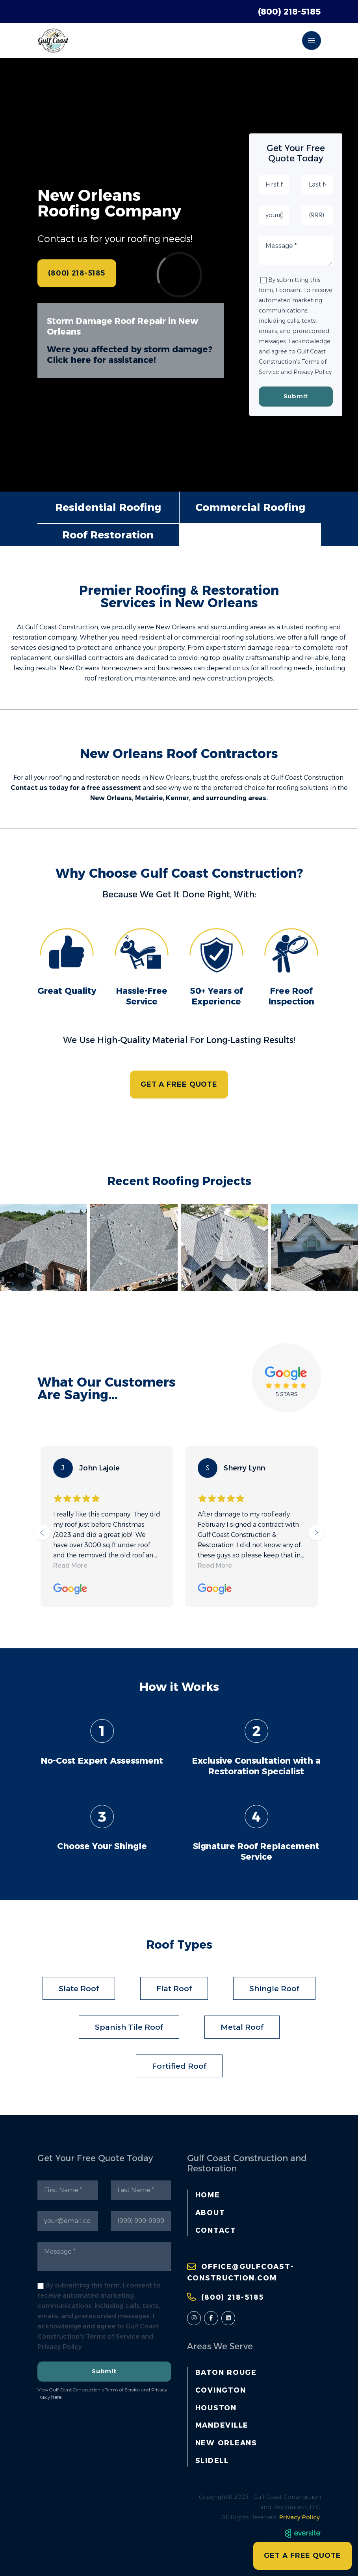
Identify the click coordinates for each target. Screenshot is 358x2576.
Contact (215, 2230)
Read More (70, 1565)
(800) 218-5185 (289, 11)
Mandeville (222, 2425)
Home (207, 2195)
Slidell (212, 2460)
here (56, 2397)
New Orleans (226, 2443)
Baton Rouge (226, 2372)
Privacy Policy (299, 2517)
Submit (296, 396)
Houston (216, 2408)
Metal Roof (242, 2027)
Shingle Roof (274, 1988)
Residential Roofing (108, 507)
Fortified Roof (179, 2066)
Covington (220, 2390)
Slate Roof (79, 1988)
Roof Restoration (108, 535)
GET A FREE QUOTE (179, 1084)
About (210, 2212)
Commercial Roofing (250, 507)
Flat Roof (174, 1988)
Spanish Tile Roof (129, 2027)
